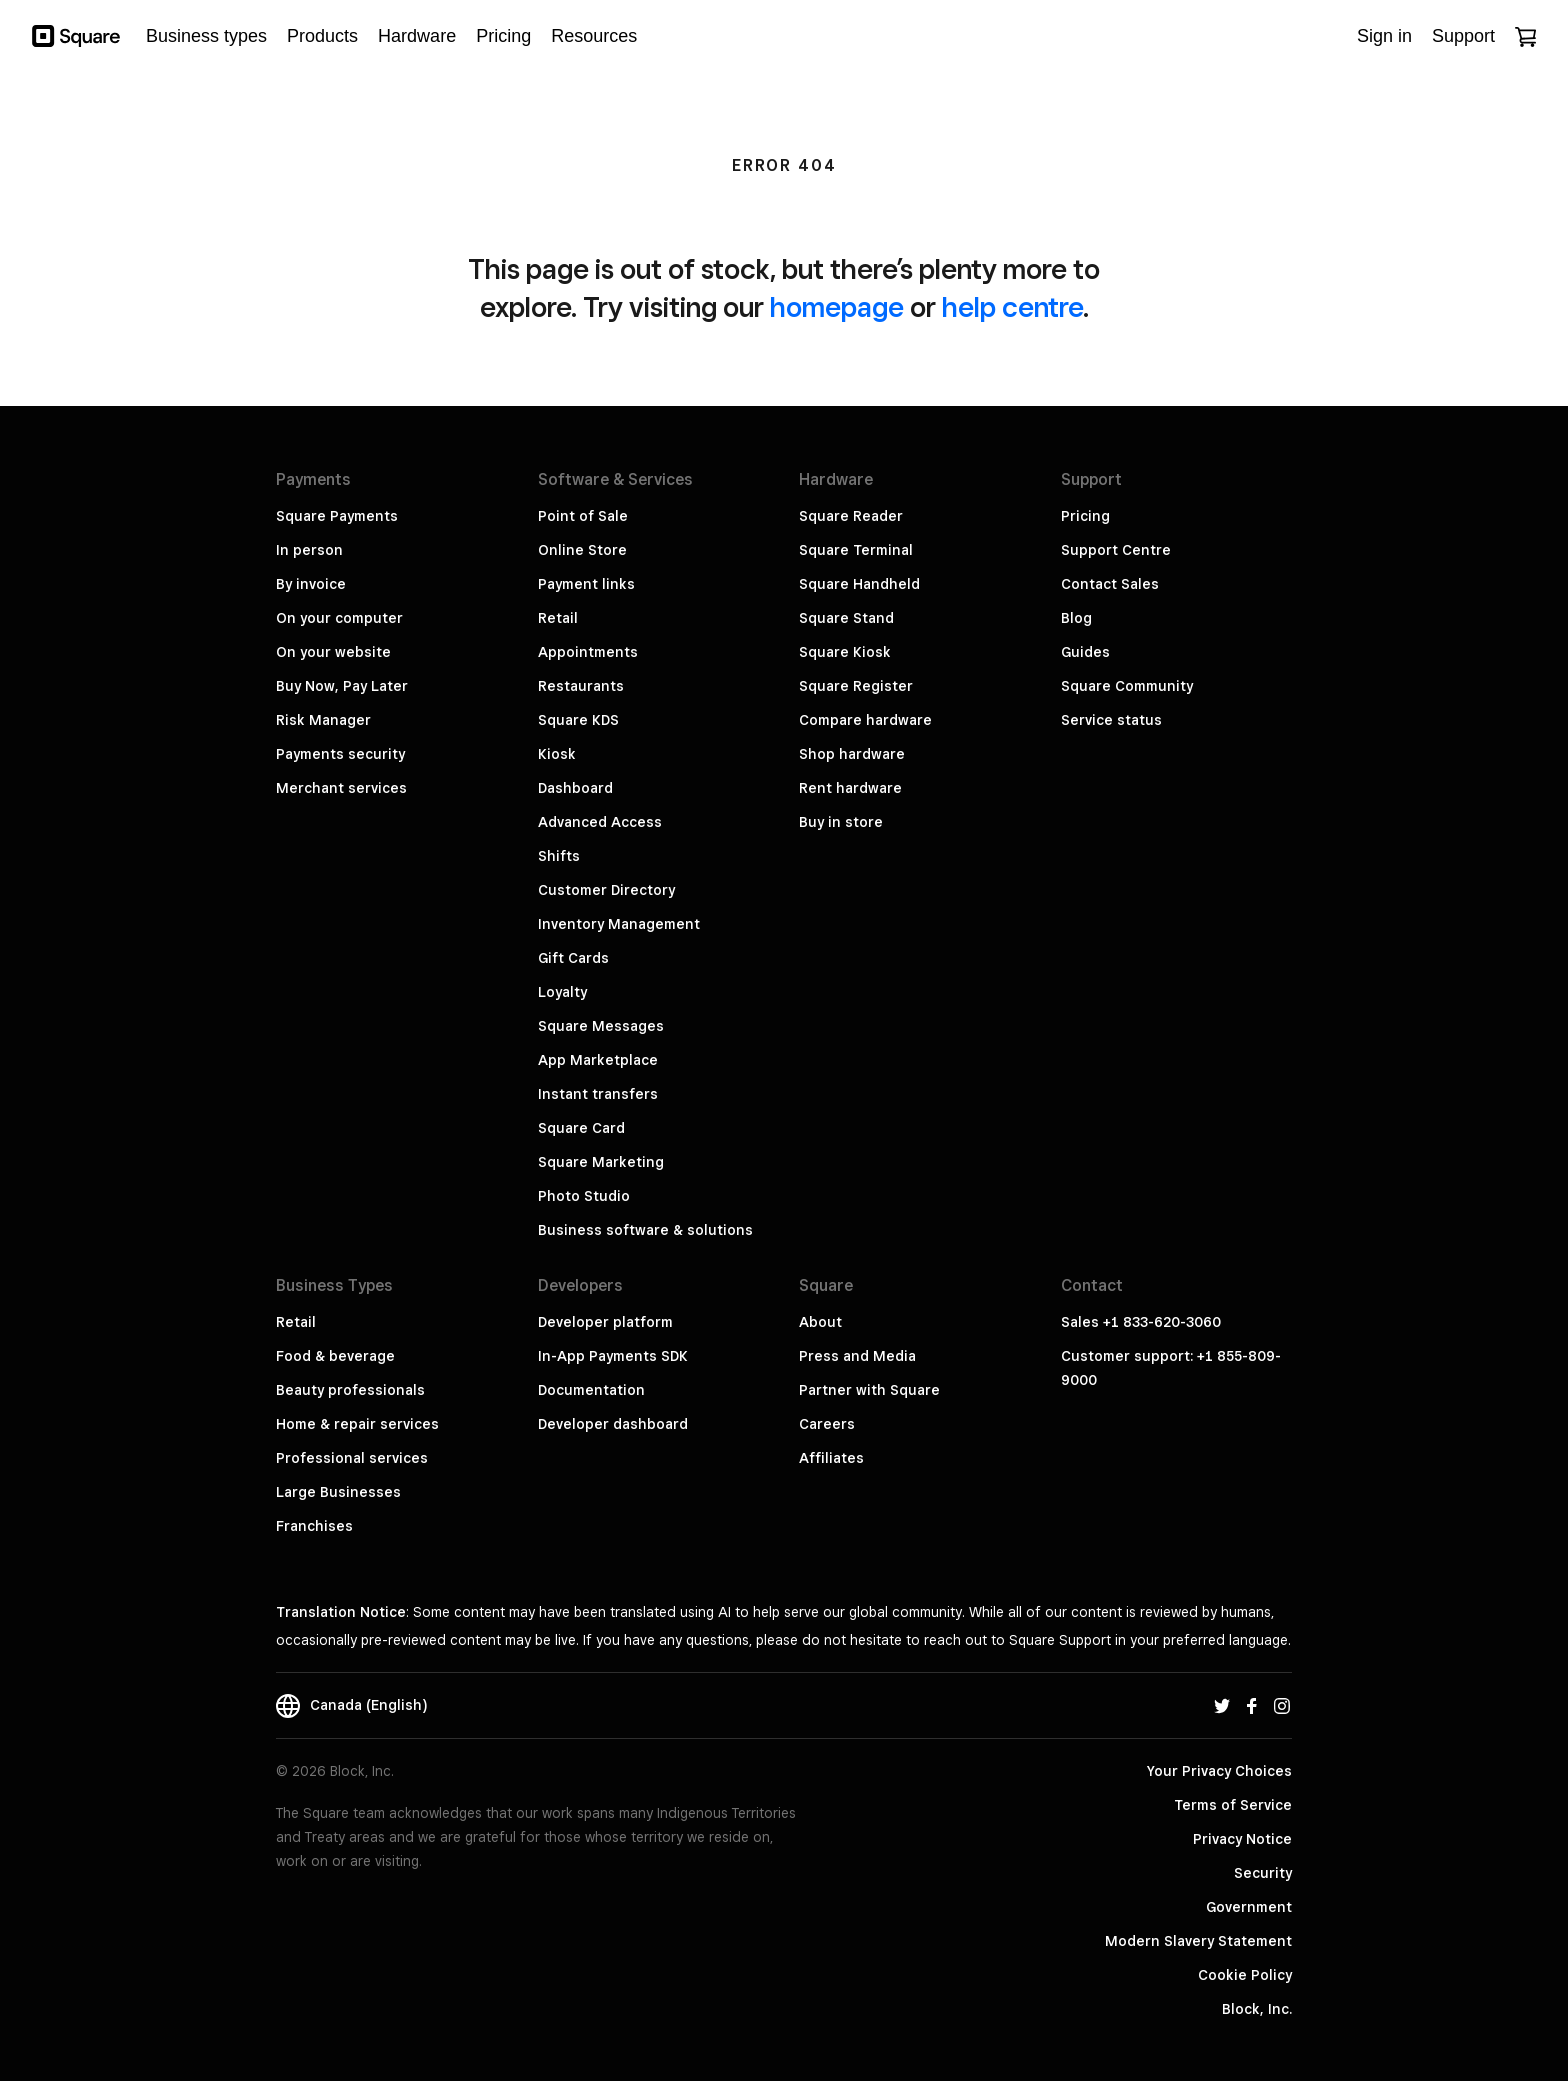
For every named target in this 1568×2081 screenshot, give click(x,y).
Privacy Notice (1242, 1839)
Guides (1085, 652)
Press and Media (857, 1356)
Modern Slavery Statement (1198, 1941)
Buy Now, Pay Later (342, 686)
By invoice (311, 584)
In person (309, 550)
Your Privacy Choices (1219, 1771)
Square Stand (846, 618)
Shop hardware (852, 754)
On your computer (339, 618)
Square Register (856, 686)
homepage (837, 306)
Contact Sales (1110, 584)
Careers (827, 1424)
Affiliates (831, 1458)
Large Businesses (338, 1492)
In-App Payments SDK (613, 1356)
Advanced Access (600, 822)
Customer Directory (606, 890)
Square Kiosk (845, 652)
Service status (1111, 720)
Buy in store (841, 822)
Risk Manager (323, 720)
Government (1249, 1907)
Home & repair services (357, 1424)
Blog (1076, 618)
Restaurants (581, 686)
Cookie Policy (1245, 1975)
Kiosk (557, 754)
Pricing (1085, 516)
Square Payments (337, 516)
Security (1263, 1873)
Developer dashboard (613, 1424)
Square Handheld (859, 584)
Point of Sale (583, 516)
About (820, 1322)
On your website (333, 652)
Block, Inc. (1257, 2009)
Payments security (340, 754)
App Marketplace (598, 1060)
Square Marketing (601, 1162)
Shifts (559, 856)
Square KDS (578, 720)
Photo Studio (584, 1196)
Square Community (1127, 686)
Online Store (582, 550)
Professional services (352, 1458)
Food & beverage (335, 1356)
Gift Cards (573, 958)
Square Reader (851, 516)
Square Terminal (856, 550)
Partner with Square (869, 1390)
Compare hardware (865, 720)
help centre (1012, 306)
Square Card (581, 1128)
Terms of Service (1233, 1805)
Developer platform (605, 1322)
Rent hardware (850, 788)
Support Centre (1116, 550)
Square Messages (601, 1026)
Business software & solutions (645, 1230)
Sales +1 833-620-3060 (1141, 1322)
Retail (558, 618)
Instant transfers (598, 1094)
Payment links (586, 584)
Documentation (591, 1390)
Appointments (588, 652)
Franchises (314, 1526)
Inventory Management (619, 924)
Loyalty (562, 992)
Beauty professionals (350, 1390)
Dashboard (575, 788)
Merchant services (341, 788)
